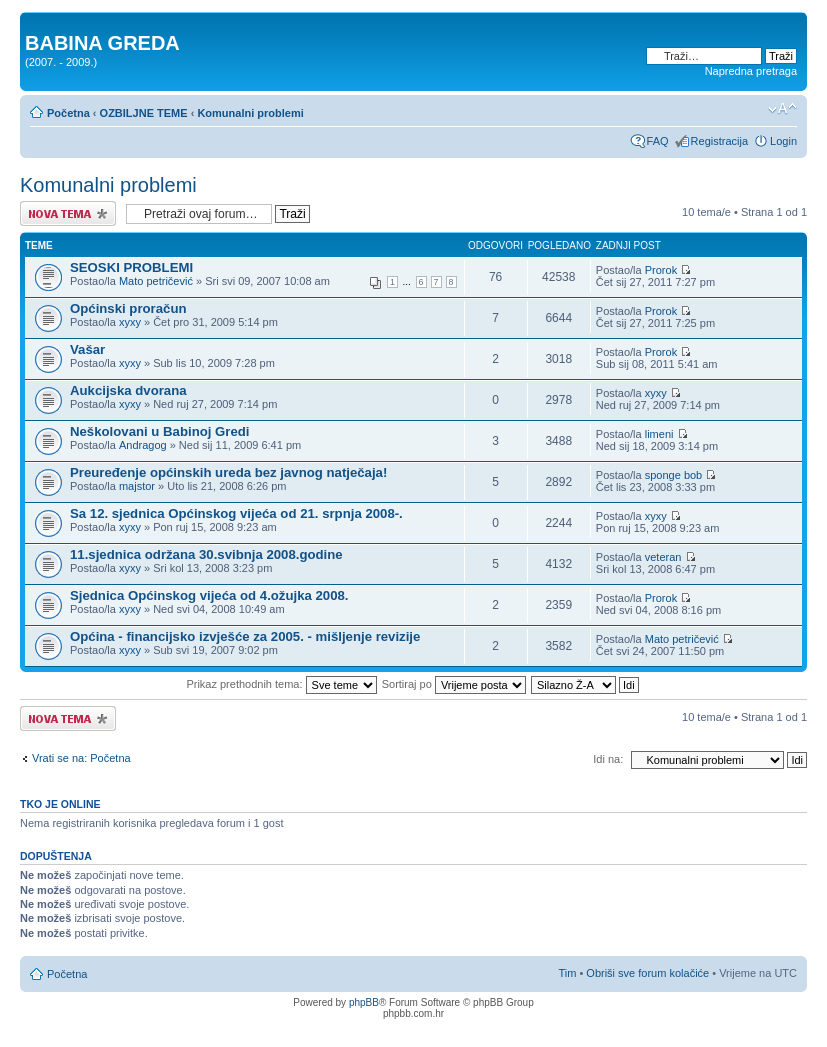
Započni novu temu (68, 213)
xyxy (130, 322)
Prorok (661, 270)
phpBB (364, 1002)
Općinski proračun (128, 308)
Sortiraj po (454, 684)
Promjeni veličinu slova (782, 109)
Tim (567, 973)
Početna (68, 113)
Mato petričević (156, 281)
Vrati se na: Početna (81, 758)
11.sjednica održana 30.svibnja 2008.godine (206, 554)
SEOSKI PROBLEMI (131, 267)
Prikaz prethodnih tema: (281, 684)
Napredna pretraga (751, 71)
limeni (659, 434)
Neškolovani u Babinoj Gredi (160, 431)
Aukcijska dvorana (128, 390)
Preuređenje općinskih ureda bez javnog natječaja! (228, 472)
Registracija (719, 141)
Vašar (87, 349)
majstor (137, 486)
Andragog (143, 445)
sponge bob (674, 475)
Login (783, 141)
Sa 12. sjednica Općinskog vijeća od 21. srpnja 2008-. (236, 513)
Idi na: (608, 759)
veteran (663, 557)
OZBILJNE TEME (144, 113)
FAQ (658, 141)
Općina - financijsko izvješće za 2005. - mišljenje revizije (245, 636)
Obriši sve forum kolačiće (647, 973)
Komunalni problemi (250, 113)
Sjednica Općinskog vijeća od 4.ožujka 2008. (209, 595)
